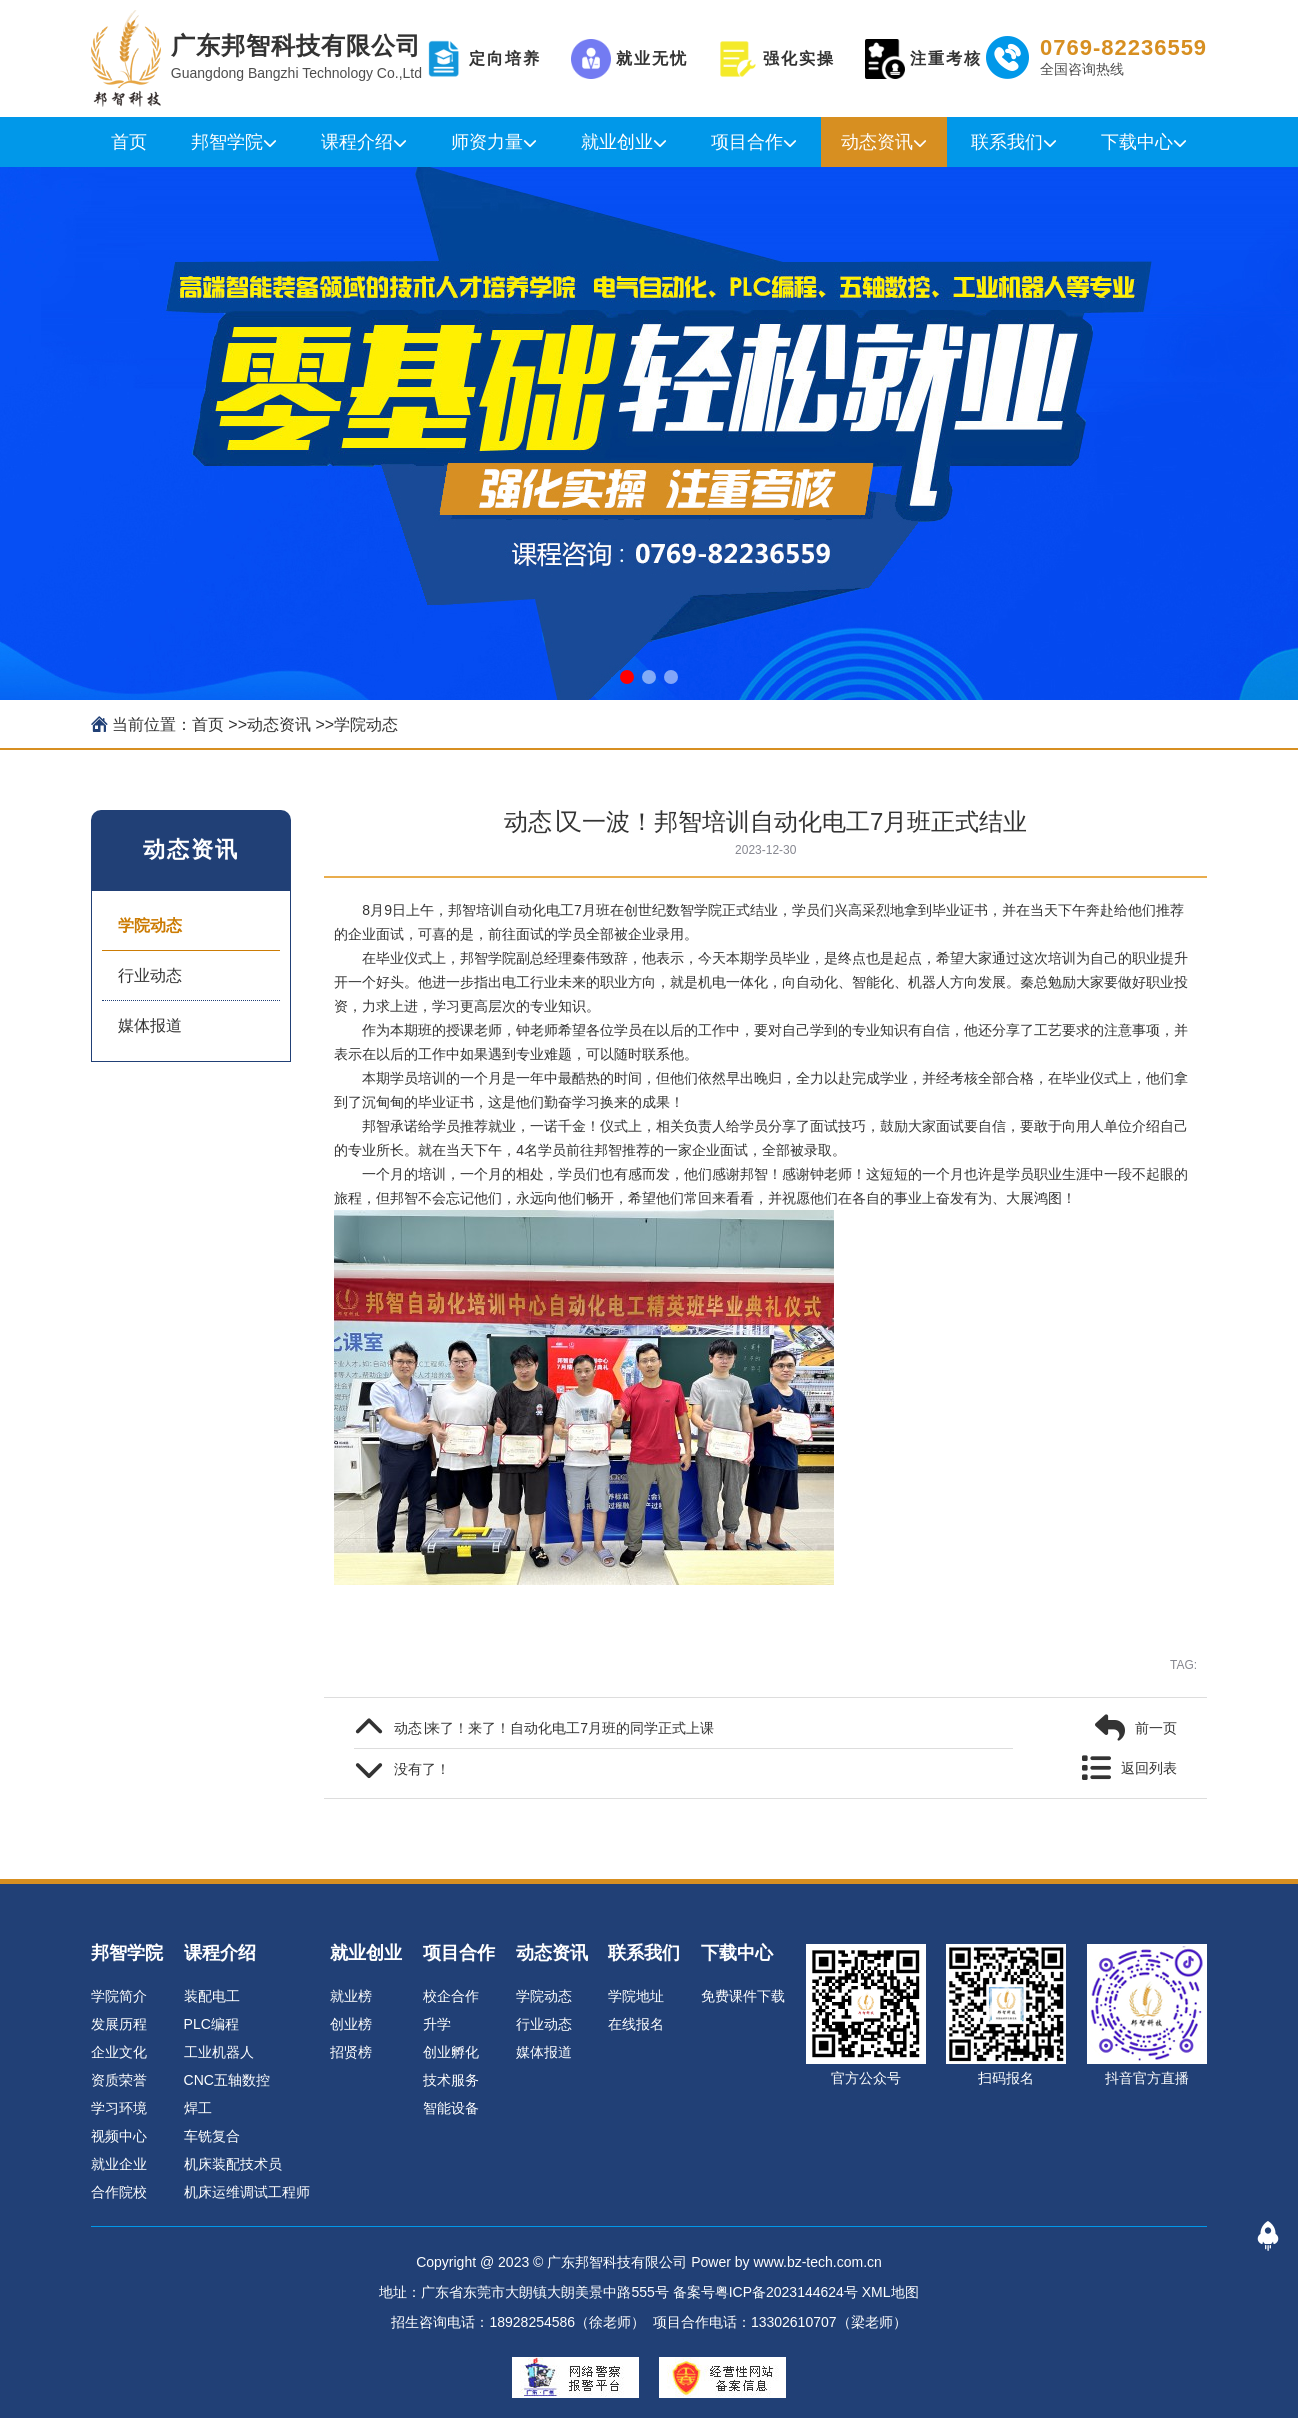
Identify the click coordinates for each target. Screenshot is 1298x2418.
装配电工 (212, 1996)
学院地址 (636, 1996)
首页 (129, 142)
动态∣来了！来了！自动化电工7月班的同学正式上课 (554, 1728)
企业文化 (119, 2052)
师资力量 (487, 142)
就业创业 (617, 142)
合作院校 (119, 2192)
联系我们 (1007, 142)
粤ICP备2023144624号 (786, 2292)
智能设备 (451, 2108)
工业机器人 (219, 2052)
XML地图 (890, 2292)
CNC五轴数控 (227, 2080)
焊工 (198, 2108)
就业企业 (119, 2164)
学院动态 (366, 724)
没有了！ (422, 1769)
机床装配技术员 (233, 2164)
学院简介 (119, 1996)
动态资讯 (877, 142)
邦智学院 (227, 142)
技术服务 (451, 2080)
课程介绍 (357, 142)
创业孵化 (451, 2052)
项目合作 (747, 142)
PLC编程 (211, 2024)
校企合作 (451, 1996)
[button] (627, 677)
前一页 (1156, 1728)
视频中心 (119, 2136)
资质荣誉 (119, 2080)
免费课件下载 (743, 1996)
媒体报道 (150, 1025)
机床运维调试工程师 (247, 2192)
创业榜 (351, 2024)
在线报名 (636, 2024)
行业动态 (150, 975)
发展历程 (119, 2024)
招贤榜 (351, 2052)
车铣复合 (212, 2136)
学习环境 (119, 2108)
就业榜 (351, 1996)
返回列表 (1149, 1768)
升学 (437, 2024)
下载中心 (1137, 142)
